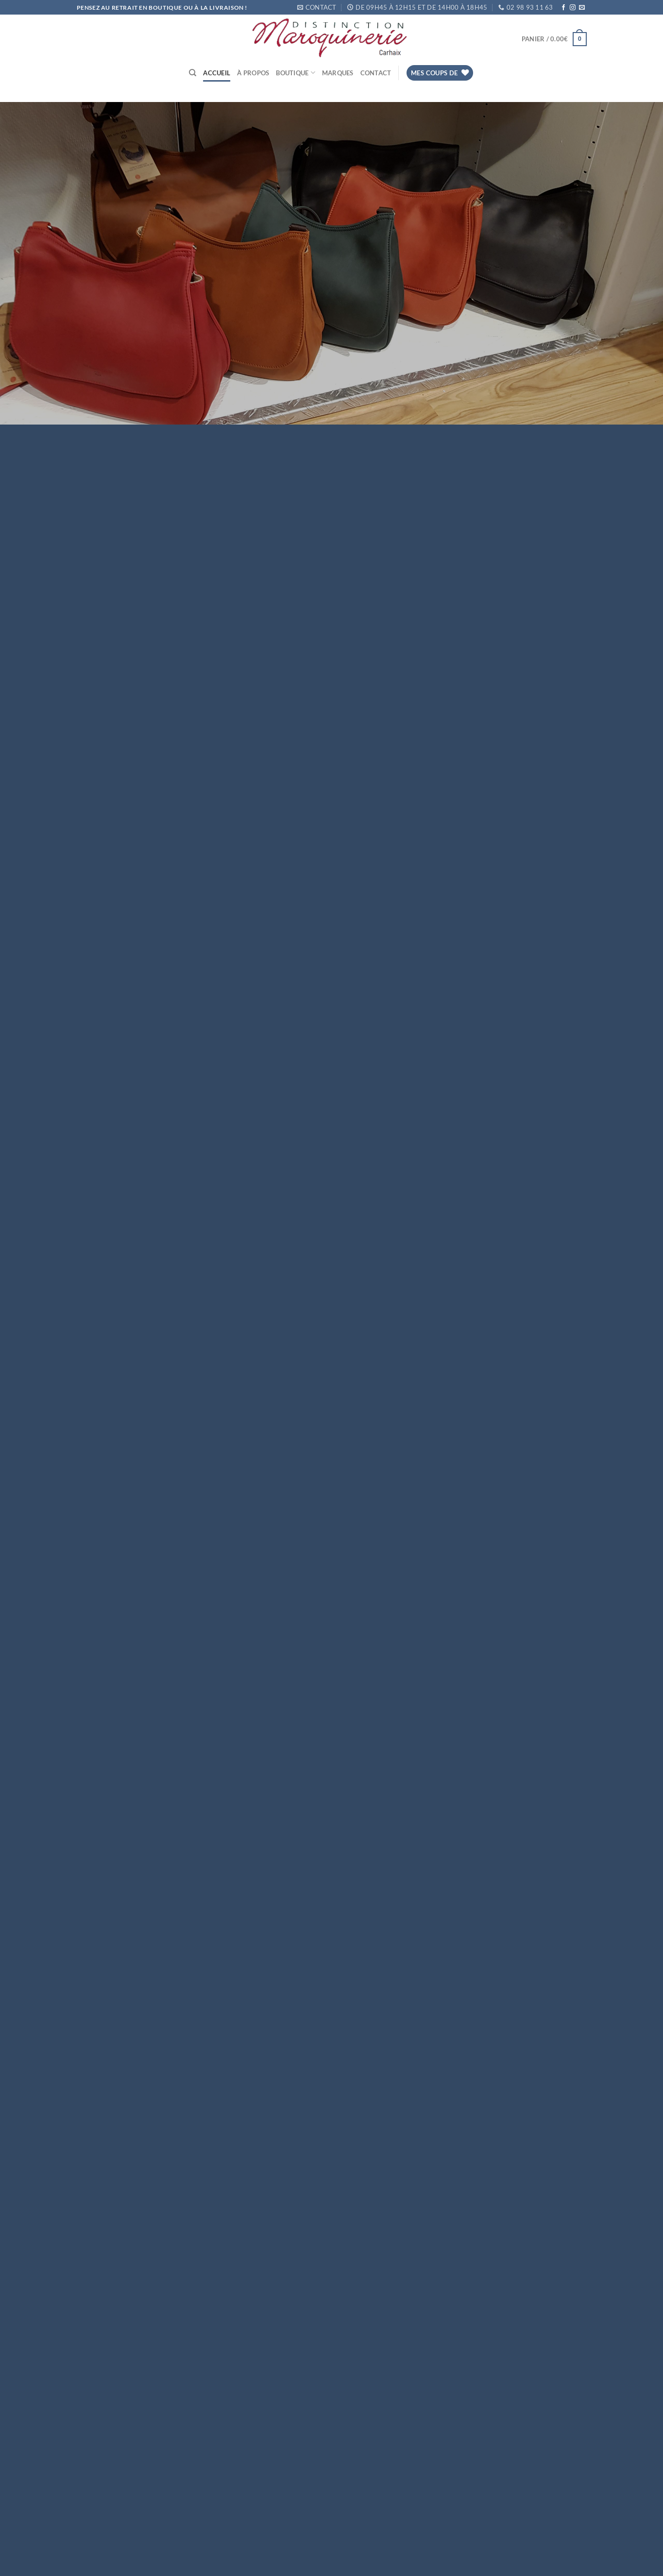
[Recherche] (192, 73)
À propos (253, 73)
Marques (338, 73)
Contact (375, 73)
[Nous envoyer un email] (582, 7)
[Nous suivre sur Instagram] (573, 7)
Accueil (216, 73)
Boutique (295, 72)
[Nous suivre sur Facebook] (563, 7)
